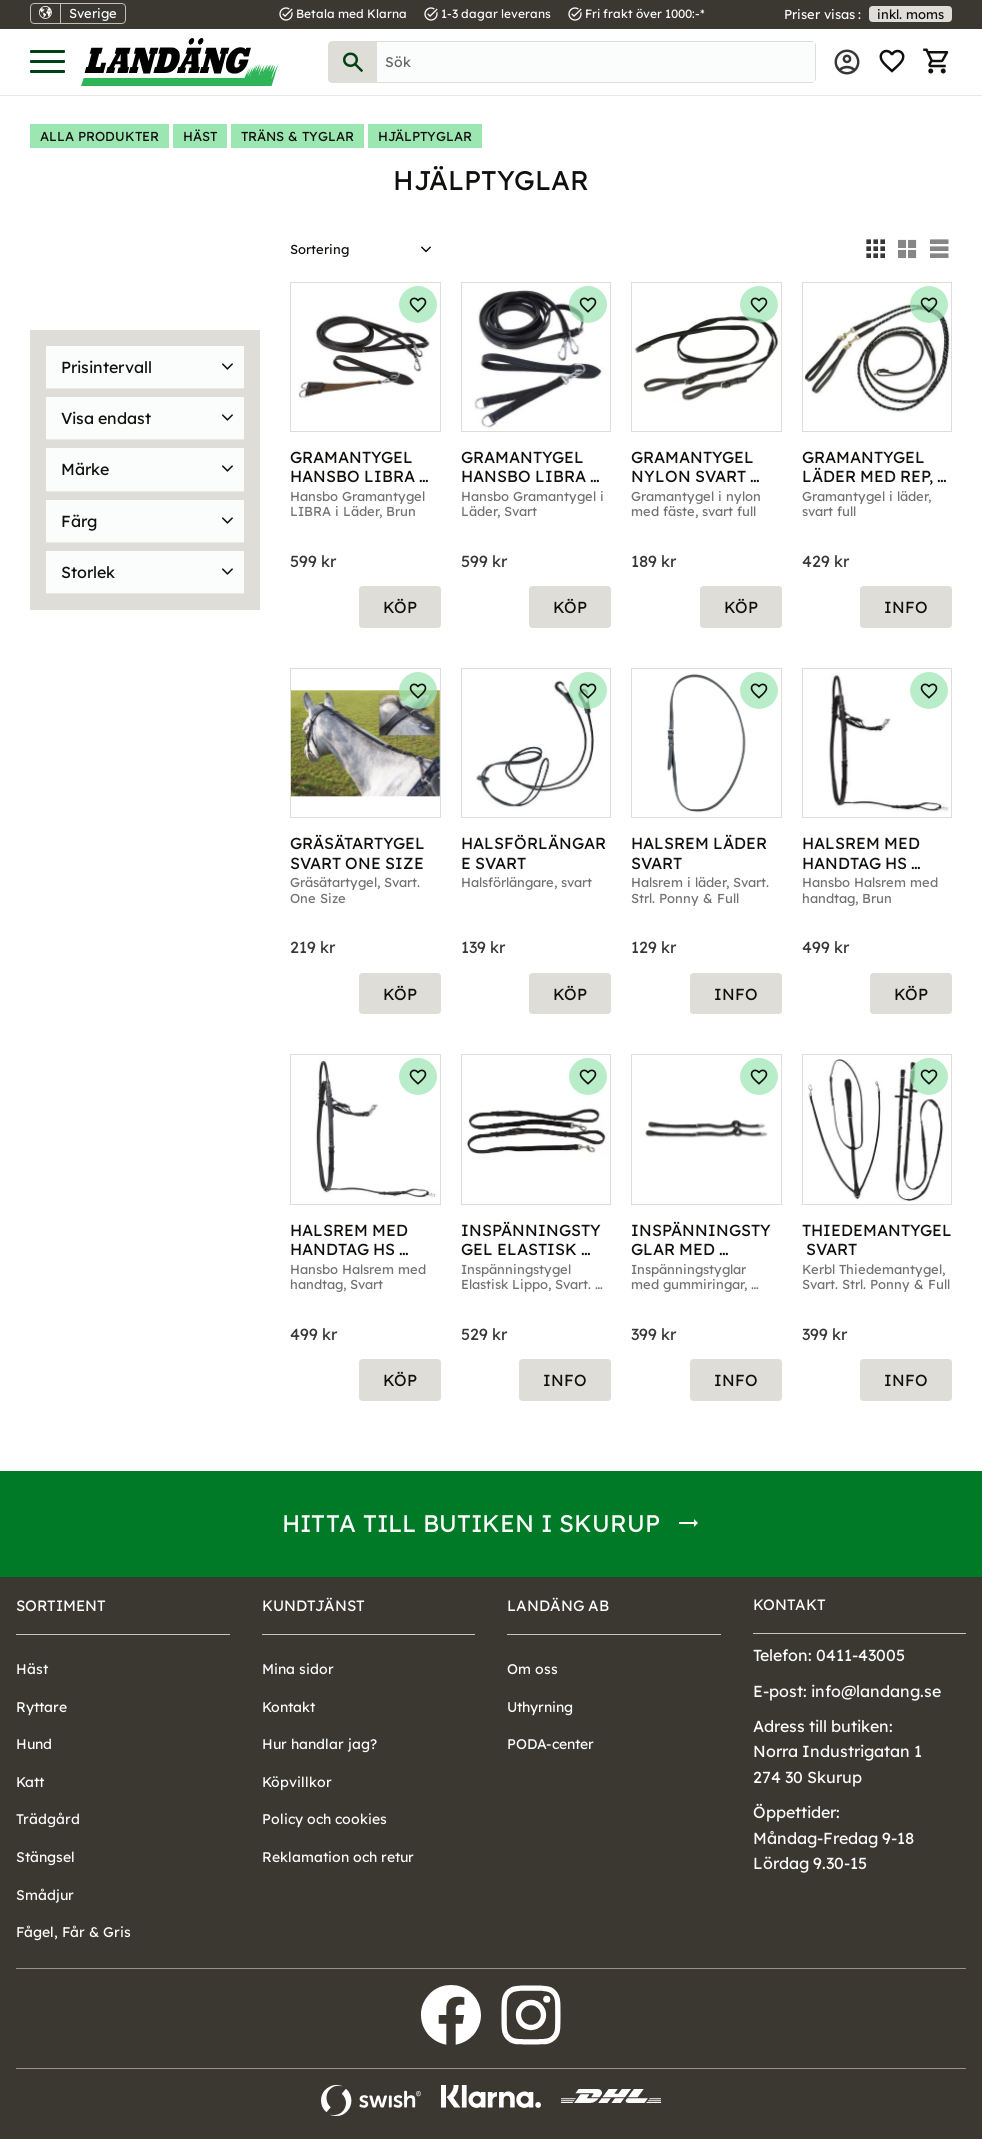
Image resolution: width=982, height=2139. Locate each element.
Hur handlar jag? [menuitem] (319, 1744)
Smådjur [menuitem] (45, 1895)
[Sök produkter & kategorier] (596, 62)
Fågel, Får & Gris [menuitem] (73, 1932)
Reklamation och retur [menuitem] (338, 1857)
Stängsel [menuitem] (45, 1857)
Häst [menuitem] (32, 1669)
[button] (47, 62)
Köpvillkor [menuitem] (297, 1782)
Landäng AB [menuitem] (558, 1605)
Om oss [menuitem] (532, 1669)
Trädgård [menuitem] (48, 1819)
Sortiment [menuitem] (61, 1605)
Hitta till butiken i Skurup (471, 1523)
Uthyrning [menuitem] (540, 1707)
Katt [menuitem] (30, 1782)
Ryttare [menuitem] (41, 1707)
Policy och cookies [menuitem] (324, 1819)
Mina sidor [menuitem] (847, 62)
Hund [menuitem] (34, 1744)
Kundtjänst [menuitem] (313, 1605)
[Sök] (353, 62)
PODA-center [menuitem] (550, 1744)
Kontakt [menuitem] (288, 1707)
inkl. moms (910, 14)
